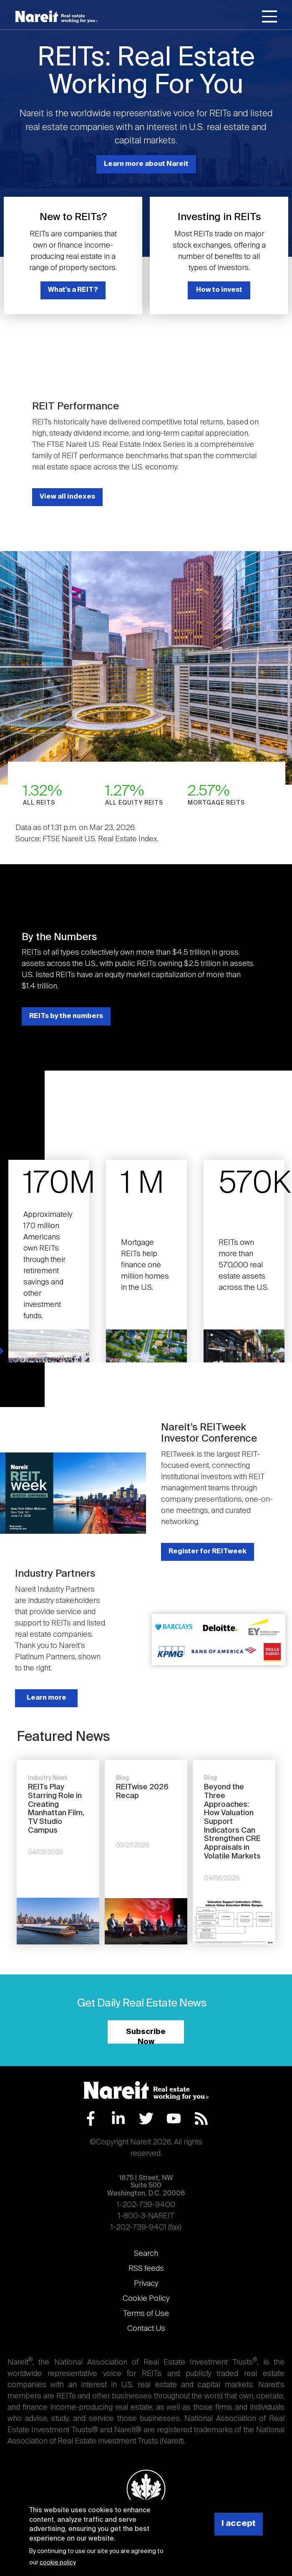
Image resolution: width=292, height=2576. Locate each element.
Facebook (90, 2118)
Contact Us (146, 2329)
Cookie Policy (146, 2299)
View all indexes (67, 496)
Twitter (146, 2118)
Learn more (46, 1697)
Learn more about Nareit (146, 164)
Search (146, 2253)
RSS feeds (146, 2268)
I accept (239, 2523)
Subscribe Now (146, 2036)
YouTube (173, 2118)
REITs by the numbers (66, 1016)
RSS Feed (201, 2118)
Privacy (146, 2284)
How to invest (219, 289)
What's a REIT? (73, 289)
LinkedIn (118, 2118)
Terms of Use (146, 2314)
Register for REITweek (208, 1551)
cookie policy (57, 2563)
